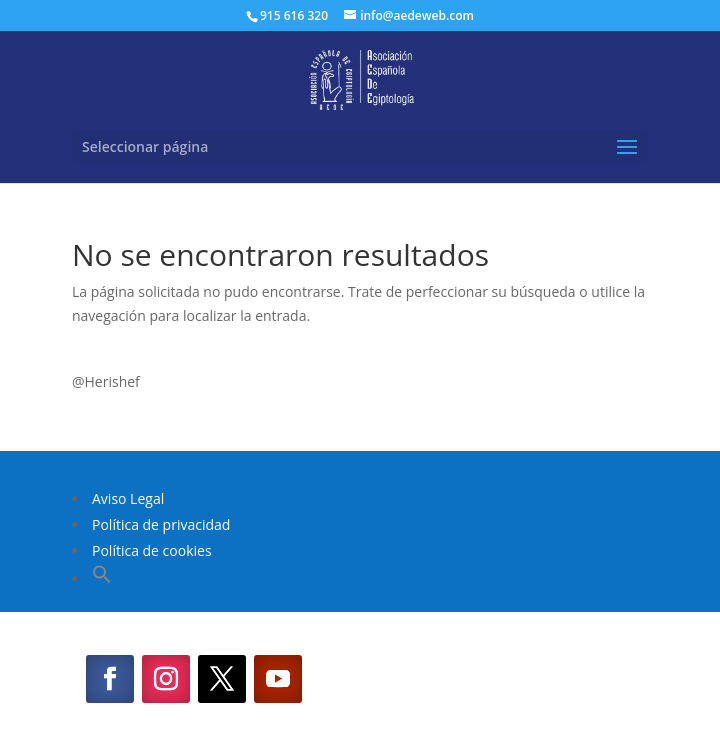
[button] (102, 578)
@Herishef (106, 381)
